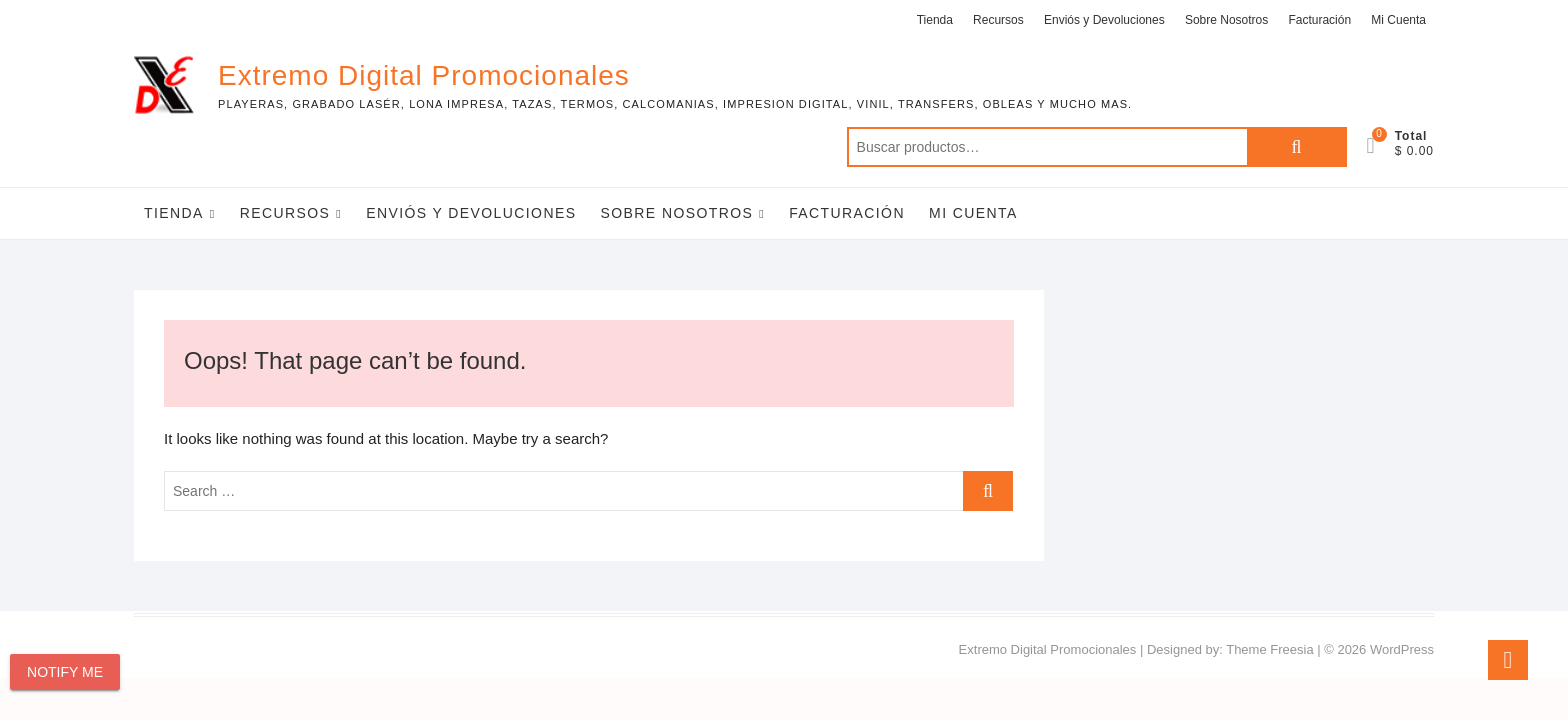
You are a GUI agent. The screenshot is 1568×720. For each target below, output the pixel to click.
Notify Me (65, 672)
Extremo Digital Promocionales (424, 75)
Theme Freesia (1269, 649)
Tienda (935, 20)
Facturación (1319, 20)
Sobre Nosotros (1226, 20)
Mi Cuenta (1398, 20)
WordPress (1402, 649)
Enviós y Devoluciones (1104, 20)
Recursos (998, 20)
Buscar (1297, 147)
